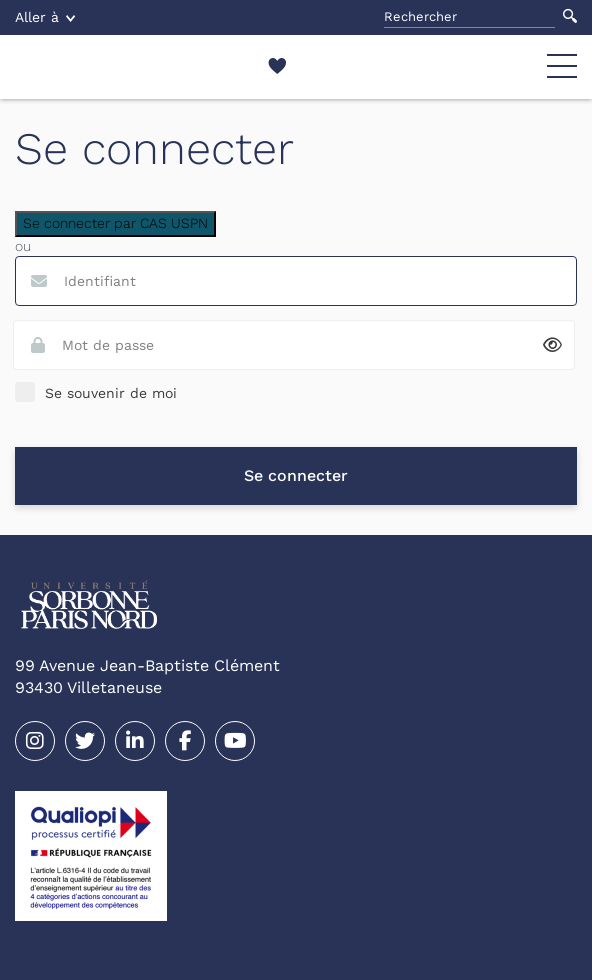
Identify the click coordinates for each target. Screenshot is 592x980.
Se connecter (296, 475)
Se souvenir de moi (111, 393)
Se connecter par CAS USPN (115, 223)
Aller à (45, 17)
